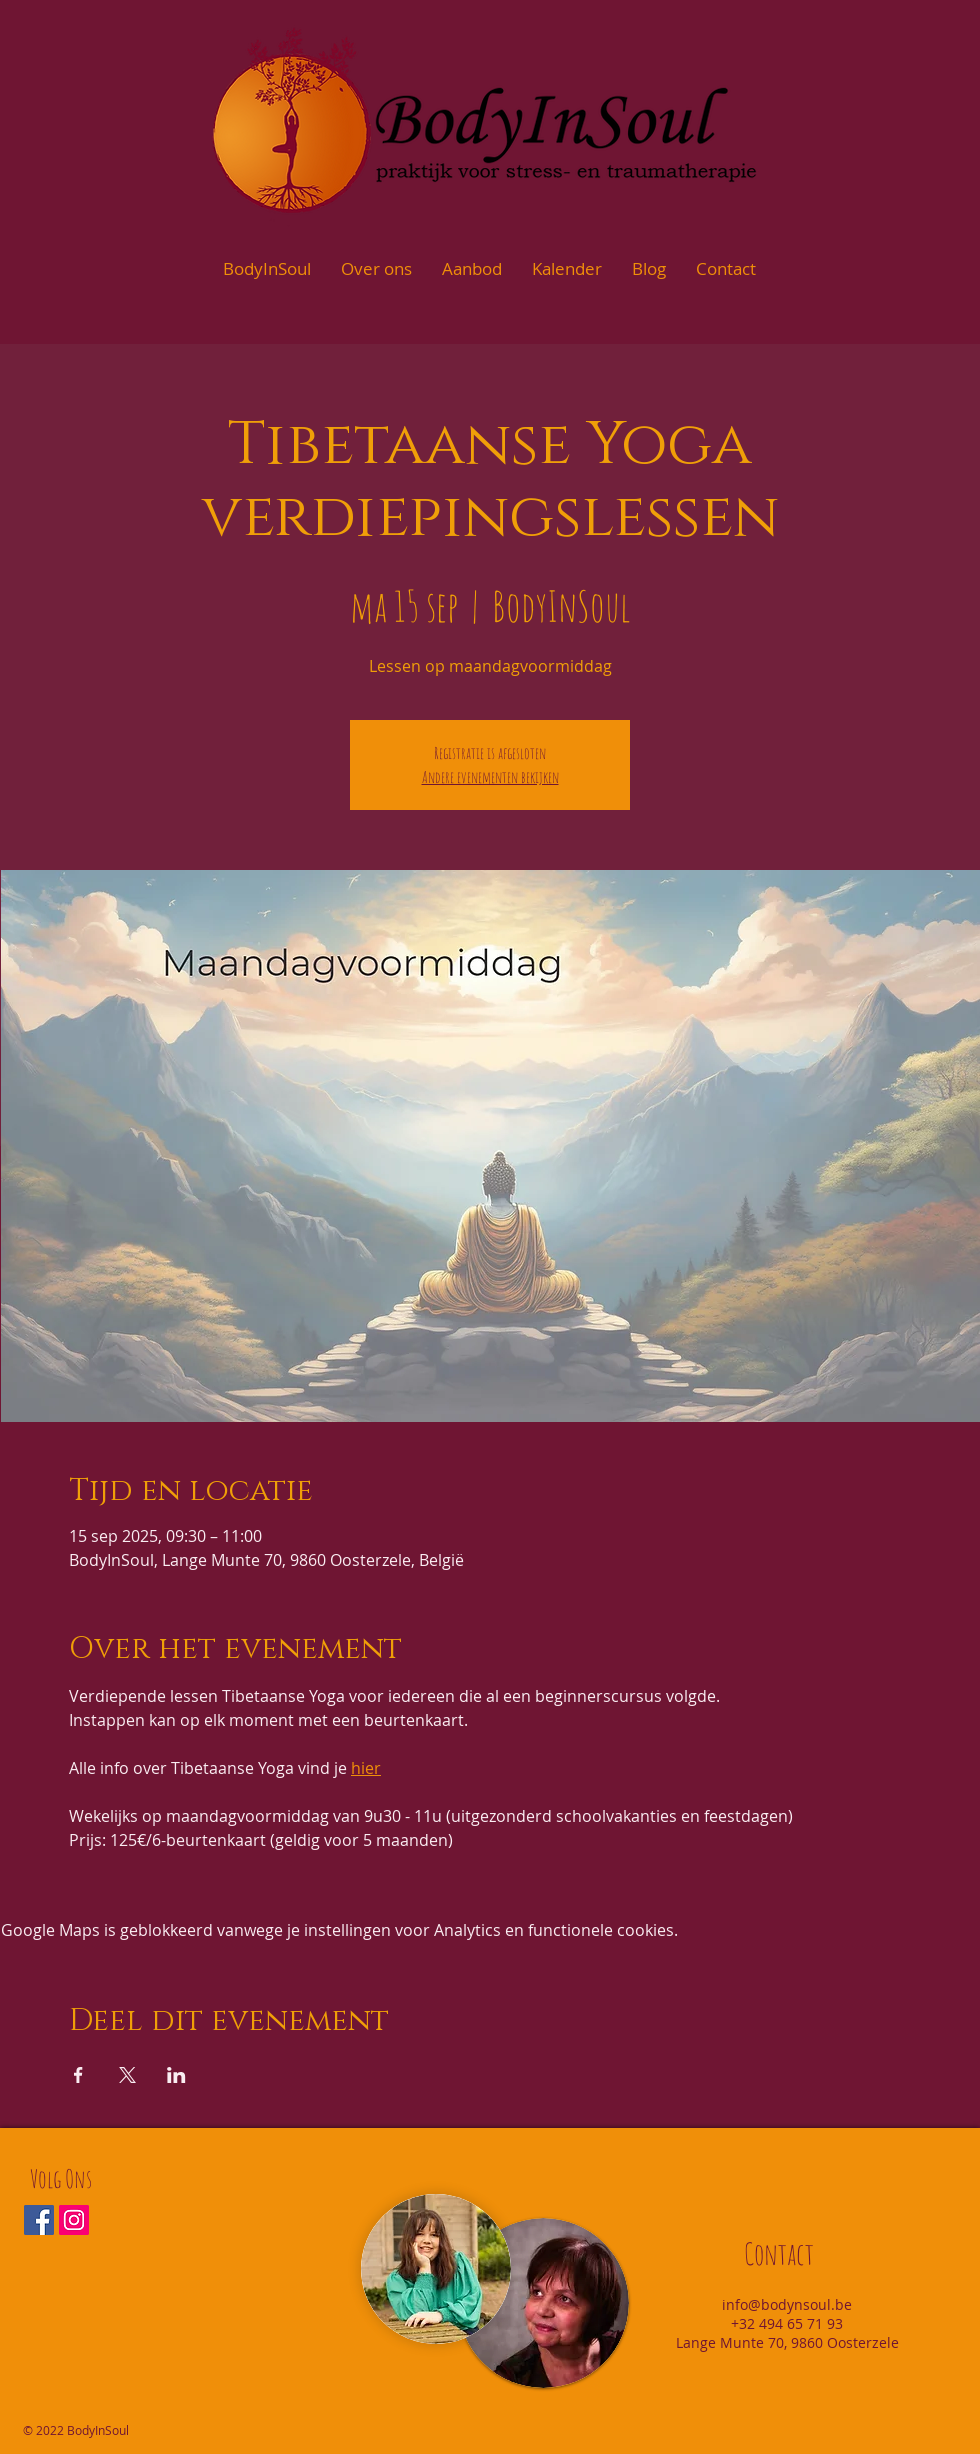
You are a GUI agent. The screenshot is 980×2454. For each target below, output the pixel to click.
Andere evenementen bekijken (490, 777)
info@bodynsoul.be (787, 2304)
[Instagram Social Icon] (74, 2220)
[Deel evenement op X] (127, 2075)
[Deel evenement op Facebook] (78, 2075)
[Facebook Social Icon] (39, 2220)
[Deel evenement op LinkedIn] (176, 2075)
